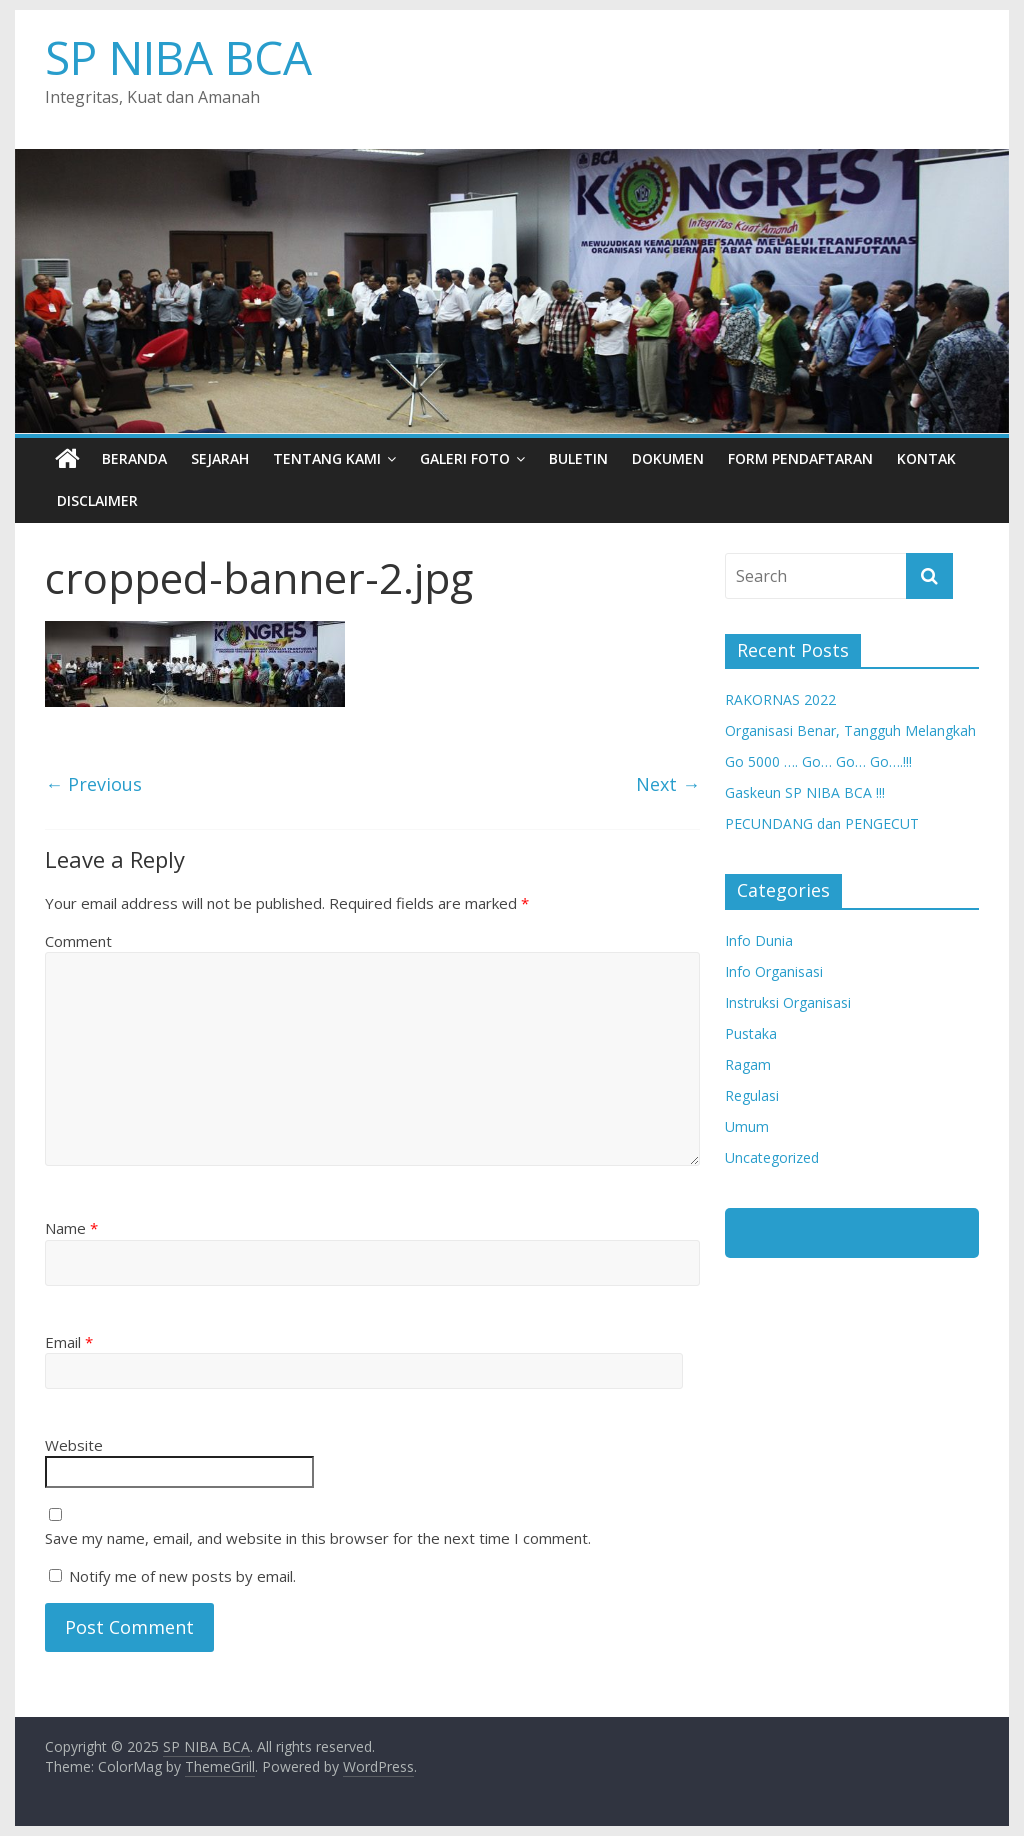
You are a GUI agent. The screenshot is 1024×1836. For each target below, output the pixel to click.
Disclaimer (97, 500)
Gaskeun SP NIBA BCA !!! (805, 792)
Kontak (926, 458)
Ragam (748, 1064)
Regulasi (752, 1095)
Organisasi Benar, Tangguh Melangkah (850, 730)
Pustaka (751, 1033)
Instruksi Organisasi (788, 1002)
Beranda (134, 458)
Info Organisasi (774, 971)
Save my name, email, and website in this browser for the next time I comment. (318, 1538)
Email (69, 1342)
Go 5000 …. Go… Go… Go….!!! (818, 761)
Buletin (578, 458)
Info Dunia (759, 940)
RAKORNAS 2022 (780, 699)
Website (74, 1445)
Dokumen (668, 458)
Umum (747, 1126)
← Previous (93, 784)
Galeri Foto (465, 458)
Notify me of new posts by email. (182, 1576)
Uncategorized (772, 1157)
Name (71, 1228)
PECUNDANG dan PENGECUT (822, 823)
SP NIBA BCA (178, 57)
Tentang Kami (327, 458)
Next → (668, 784)
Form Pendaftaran (800, 458)
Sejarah (220, 458)
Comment (78, 941)
